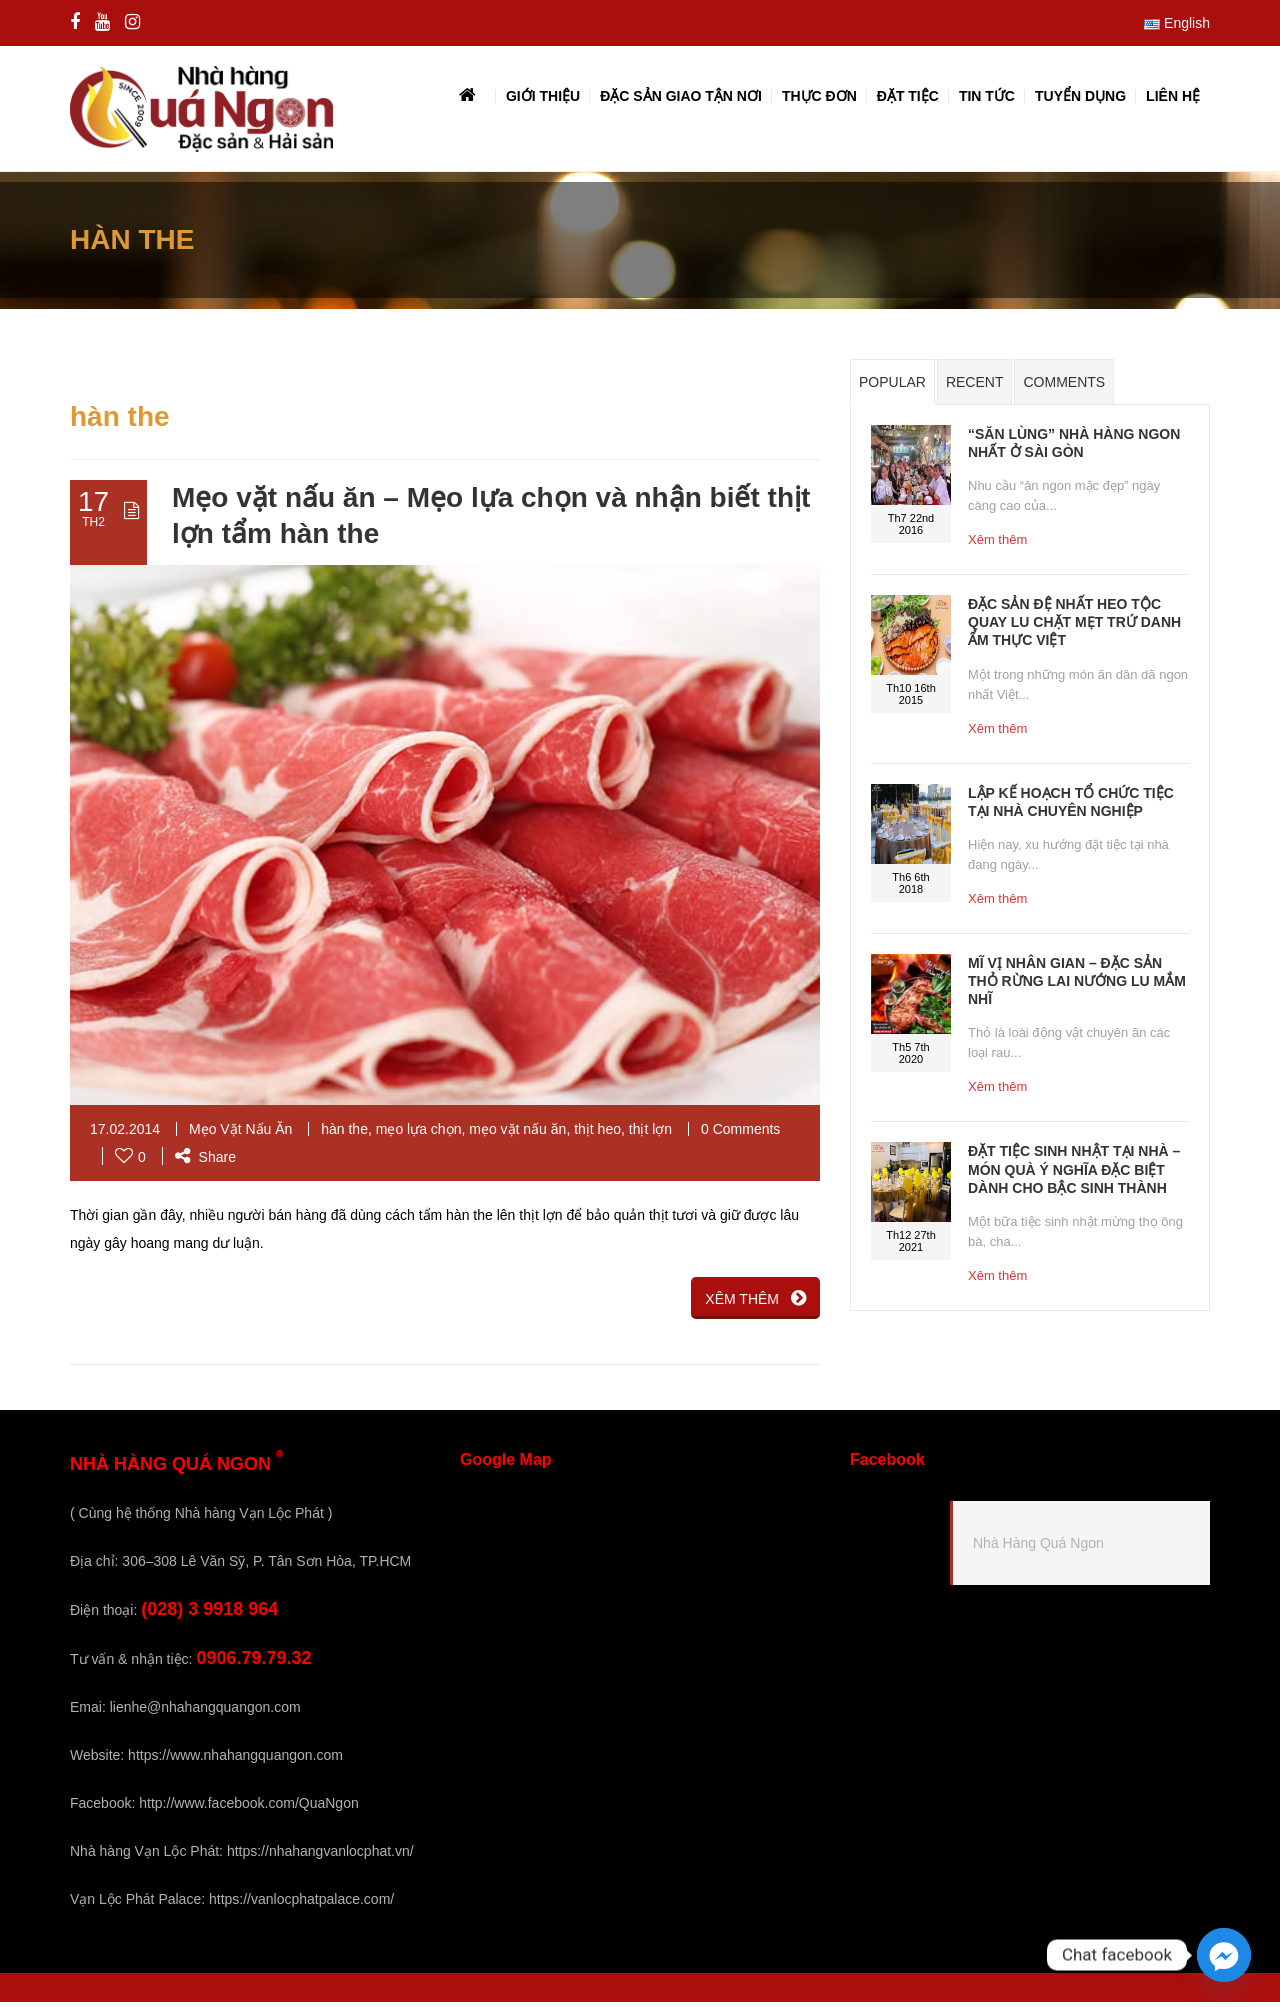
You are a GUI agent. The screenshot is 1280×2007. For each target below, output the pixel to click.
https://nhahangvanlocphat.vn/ (320, 1856)
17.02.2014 (125, 1134)
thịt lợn (650, 1134)
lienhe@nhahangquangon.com (205, 1712)
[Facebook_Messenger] (1224, 1955)
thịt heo (597, 1134)
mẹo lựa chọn (419, 1134)
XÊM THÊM (755, 1303)
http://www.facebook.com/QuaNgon (248, 1808)
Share (205, 1162)
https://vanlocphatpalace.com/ (301, 1904)
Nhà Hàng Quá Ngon (1038, 1547)
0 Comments (740, 1134)
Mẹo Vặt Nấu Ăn (240, 1134)
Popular (892, 387)
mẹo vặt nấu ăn (517, 1134)
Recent (975, 387)
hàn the (344, 1134)
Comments (1064, 387)
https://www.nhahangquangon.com (235, 1760)
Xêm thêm (997, 544)
